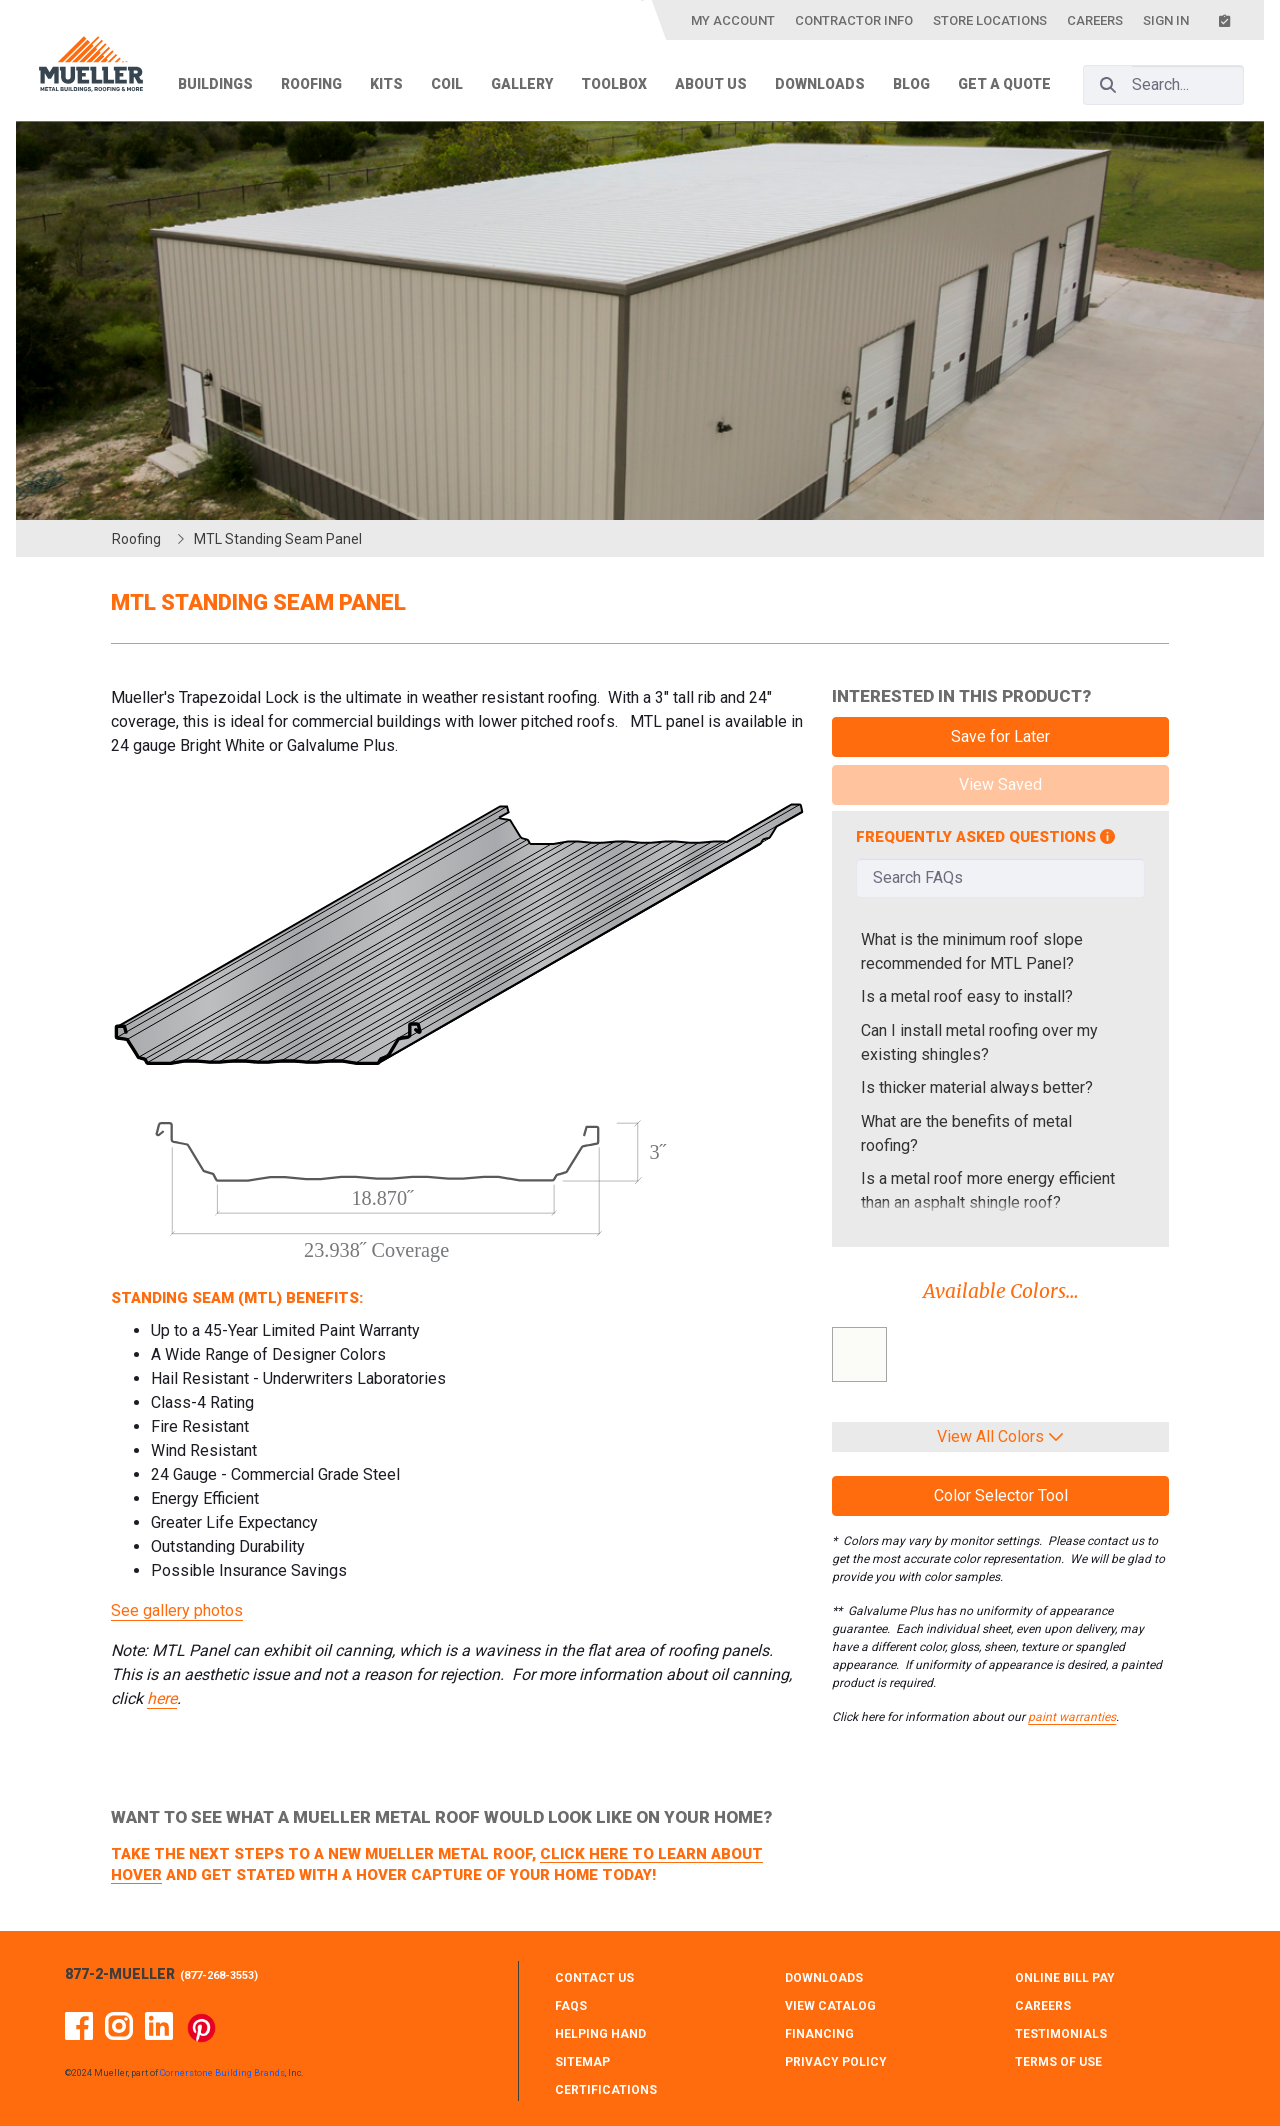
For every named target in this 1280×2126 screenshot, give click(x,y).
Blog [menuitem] (911, 84)
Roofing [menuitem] (311, 84)
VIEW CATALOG (830, 2006)
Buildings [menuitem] (215, 84)
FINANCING (819, 2034)
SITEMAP (582, 2062)
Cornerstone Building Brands (222, 2073)
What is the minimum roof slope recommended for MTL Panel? (972, 951)
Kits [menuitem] (386, 84)
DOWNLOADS (824, 1978)
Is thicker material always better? (977, 1087)
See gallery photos (177, 1610)
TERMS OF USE (1058, 2062)
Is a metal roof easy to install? (967, 996)
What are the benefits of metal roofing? (966, 1133)
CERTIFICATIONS (606, 2090)
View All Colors (1000, 1436)
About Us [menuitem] (711, 84)
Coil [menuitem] (447, 84)
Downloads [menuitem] (820, 84)
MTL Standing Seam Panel (278, 539)
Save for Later (1000, 736)
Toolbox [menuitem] (614, 84)
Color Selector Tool (1001, 1495)
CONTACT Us (594, 1978)
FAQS (571, 2006)
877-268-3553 (219, 1975)
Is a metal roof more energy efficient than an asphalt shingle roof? (988, 1190)
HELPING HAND (600, 2034)
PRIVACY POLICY (836, 2062)
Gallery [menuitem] (522, 84)
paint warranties (1072, 1717)
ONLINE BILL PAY (1065, 1978)
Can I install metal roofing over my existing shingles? (979, 1042)
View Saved (1000, 784)
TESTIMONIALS (1061, 2034)
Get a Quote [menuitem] (1004, 84)
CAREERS (1043, 2006)
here (162, 1698)
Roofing (136, 539)
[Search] (1108, 85)
